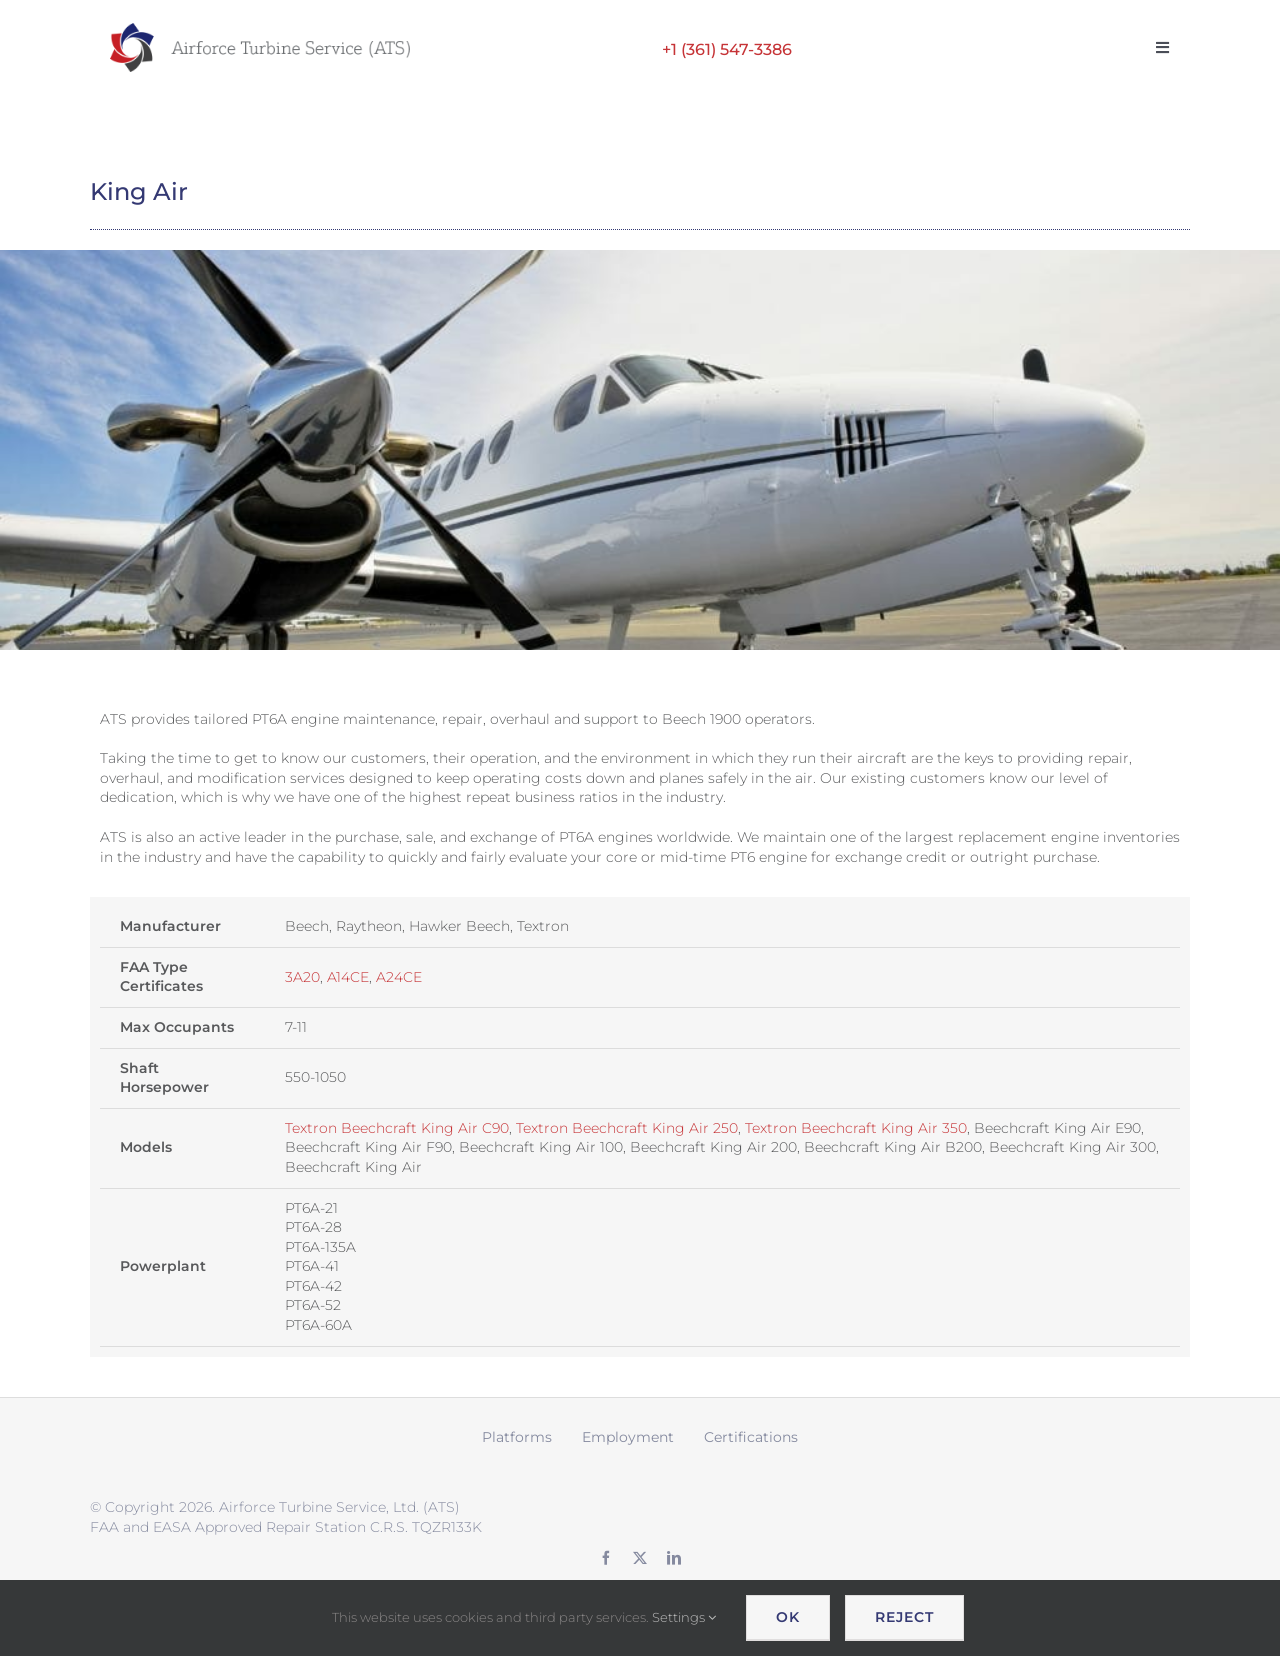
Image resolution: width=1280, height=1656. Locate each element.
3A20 (302, 977)
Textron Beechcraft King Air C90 (397, 1128)
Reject (904, 1617)
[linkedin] (674, 1558)
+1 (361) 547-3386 (727, 49)
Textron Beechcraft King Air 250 (627, 1128)
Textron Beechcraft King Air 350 (856, 1128)
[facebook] (606, 1558)
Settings (684, 1617)
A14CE (348, 977)
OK (788, 1617)
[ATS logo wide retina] (260, 30)
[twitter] (640, 1558)
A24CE (399, 977)
